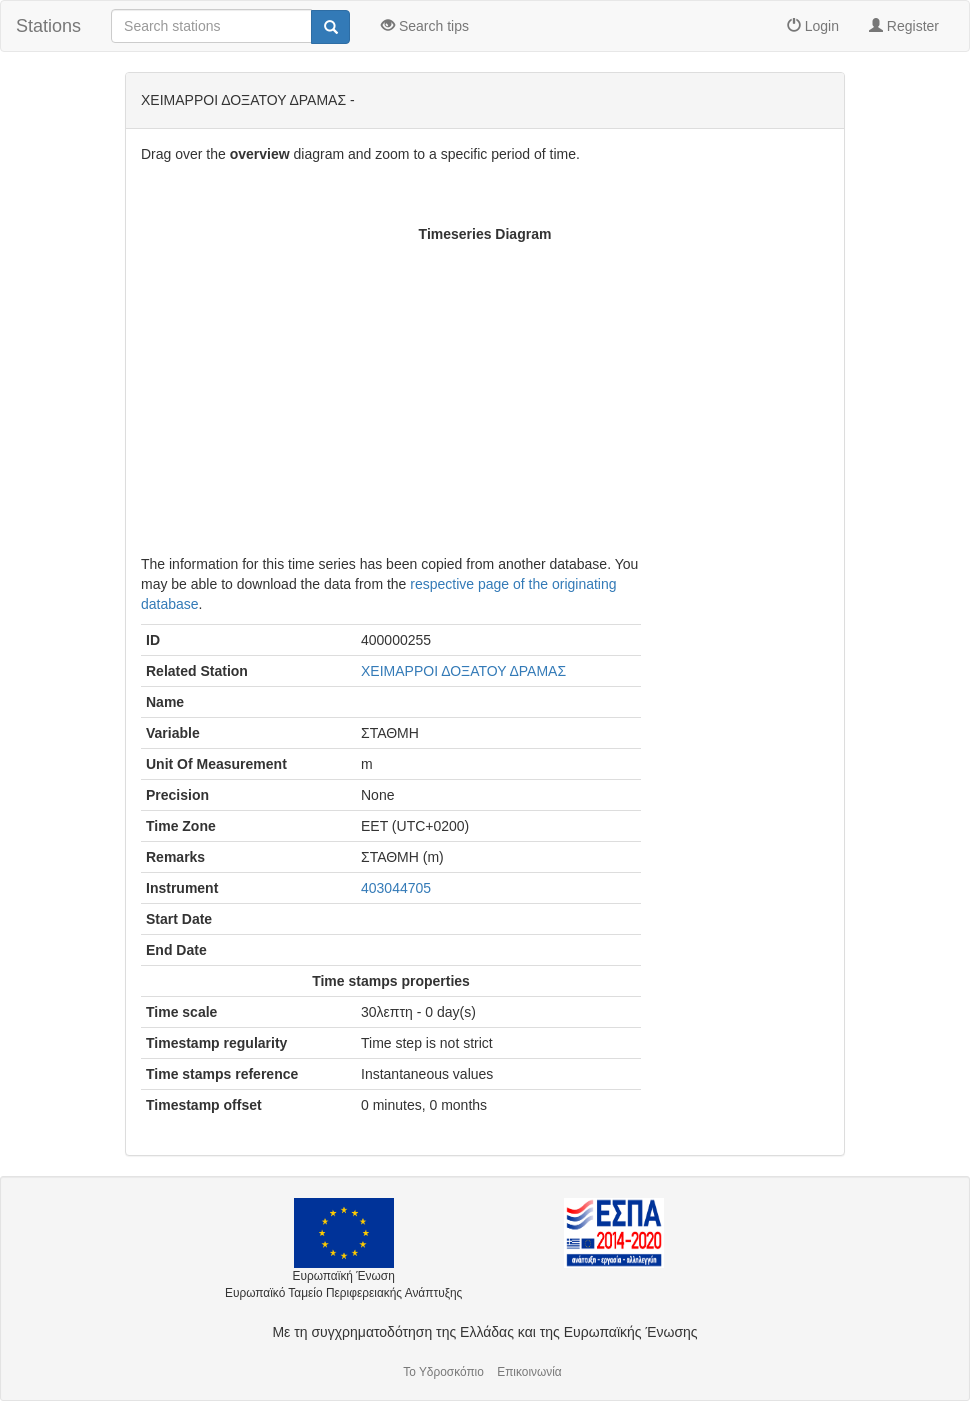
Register (904, 26)
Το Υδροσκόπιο (443, 1372)
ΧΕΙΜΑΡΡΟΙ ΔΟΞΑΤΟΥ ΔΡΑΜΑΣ (463, 671)
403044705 (396, 888)
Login (813, 26)
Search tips (425, 26)
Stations (48, 26)
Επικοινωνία (529, 1372)
